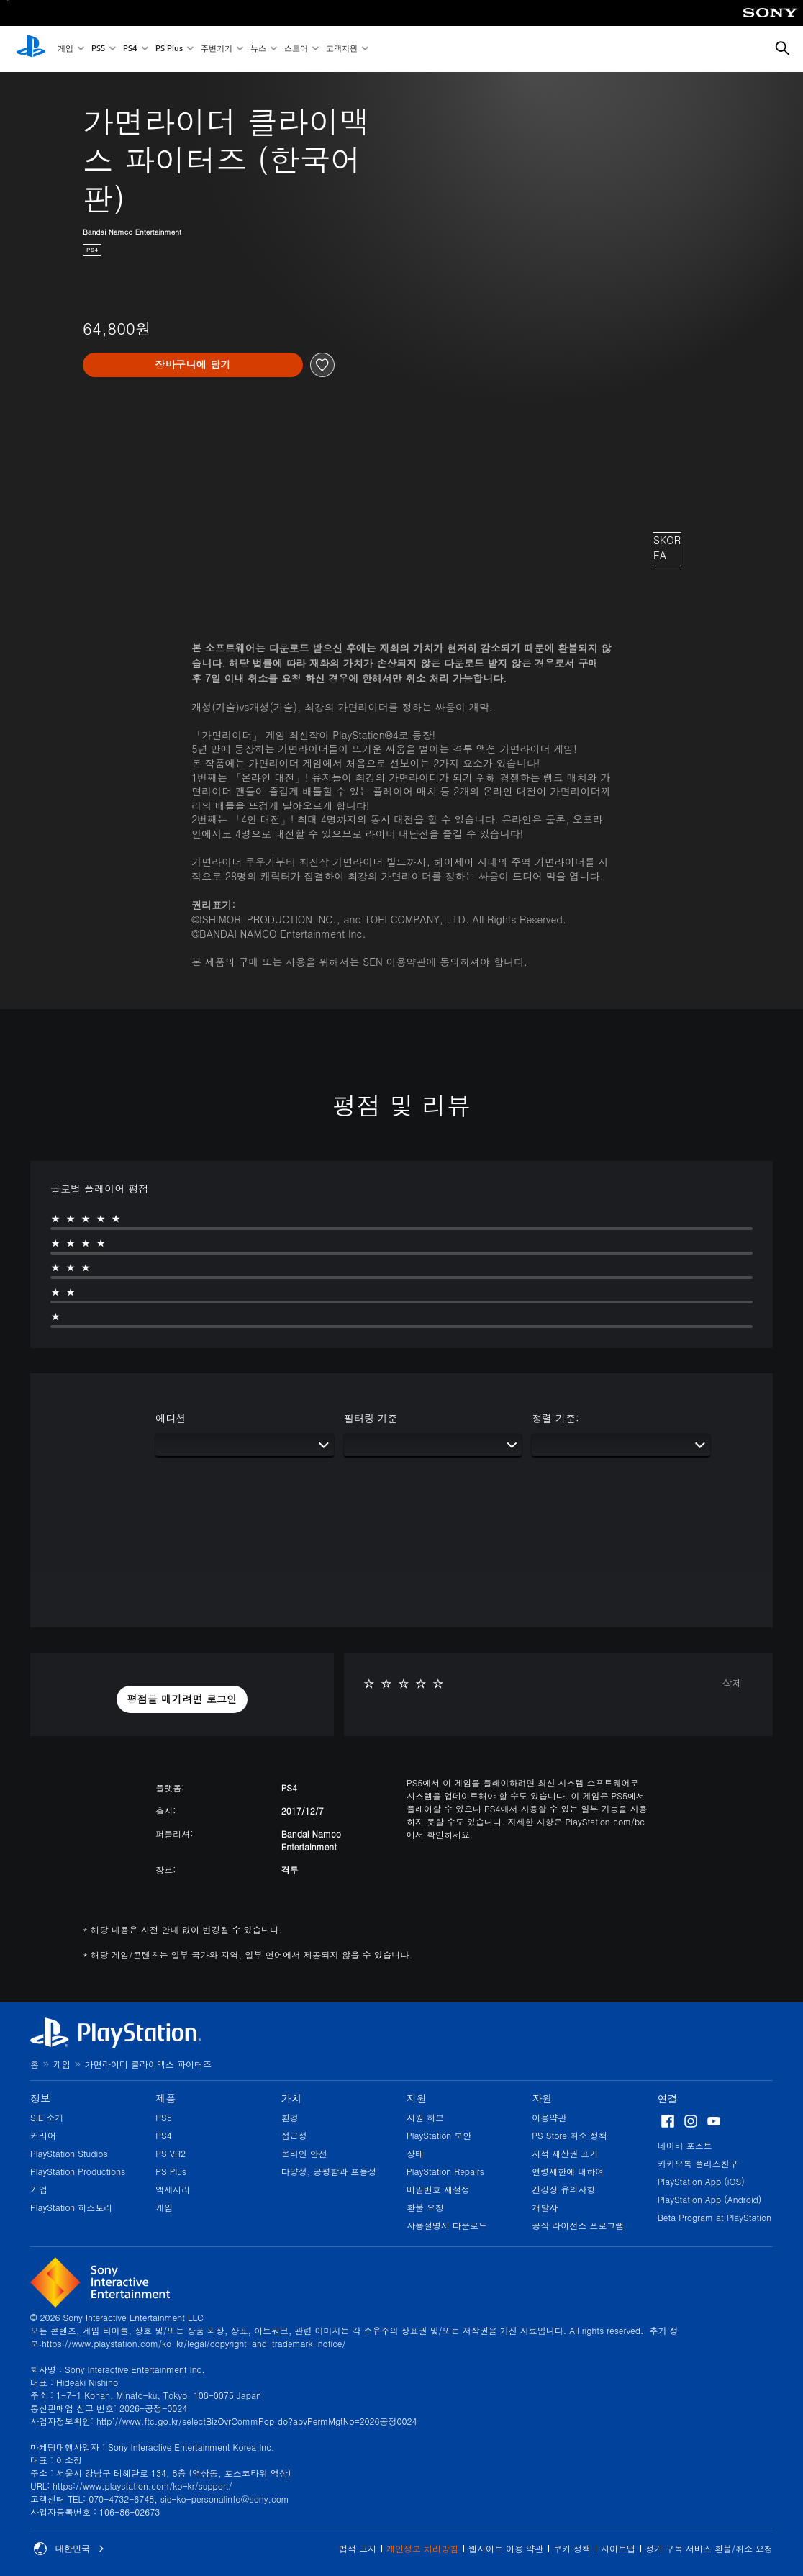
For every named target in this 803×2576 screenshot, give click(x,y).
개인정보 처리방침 (422, 2548)
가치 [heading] (291, 2098)
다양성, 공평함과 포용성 (329, 2171)
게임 (65, 49)
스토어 (296, 49)
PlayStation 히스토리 (71, 2207)
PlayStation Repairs (445, 2171)
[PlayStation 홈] (31, 49)
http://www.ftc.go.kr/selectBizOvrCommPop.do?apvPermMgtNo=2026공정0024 (256, 2421)
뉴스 (258, 49)
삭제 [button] (732, 1683)
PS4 (130, 49)
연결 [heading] (668, 2098)
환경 (290, 2117)
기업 (38, 2189)
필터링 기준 (371, 1418)
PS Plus (169, 49)
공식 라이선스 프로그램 (578, 2225)
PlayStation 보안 (439, 2135)
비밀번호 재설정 (438, 2189)
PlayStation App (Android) (710, 2199)
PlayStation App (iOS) (701, 2181)
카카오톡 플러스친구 (698, 2163)
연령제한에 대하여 (568, 2171)
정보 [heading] (40, 2098)
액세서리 (172, 2189)
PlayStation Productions (77, 2171)
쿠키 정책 (572, 2548)
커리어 (43, 2135)
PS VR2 (170, 2153)
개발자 (545, 2207)
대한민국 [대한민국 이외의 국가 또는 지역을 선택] (69, 2549)
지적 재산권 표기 (565, 2153)
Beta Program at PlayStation (714, 2217)
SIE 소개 (46, 2117)
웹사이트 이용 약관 (505, 2548)
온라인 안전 (304, 2153)
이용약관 (549, 2117)
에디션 (170, 1418)
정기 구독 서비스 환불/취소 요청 (709, 2548)
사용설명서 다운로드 (447, 2225)
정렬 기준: (555, 1418)
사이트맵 (618, 2548)
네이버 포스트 (685, 2145)
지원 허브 (425, 2117)
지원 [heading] (417, 2098)
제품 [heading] (165, 2098)
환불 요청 (425, 2207)
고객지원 (342, 49)
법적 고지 (357, 2548)
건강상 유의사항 (563, 2189)
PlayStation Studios (69, 2153)
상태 (415, 2153)
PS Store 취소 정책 (569, 2135)
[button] (182, 1699)
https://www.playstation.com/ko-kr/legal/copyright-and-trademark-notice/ (193, 2343)
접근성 (294, 2135)
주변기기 (216, 49)
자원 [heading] (542, 2098)
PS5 (98, 49)
